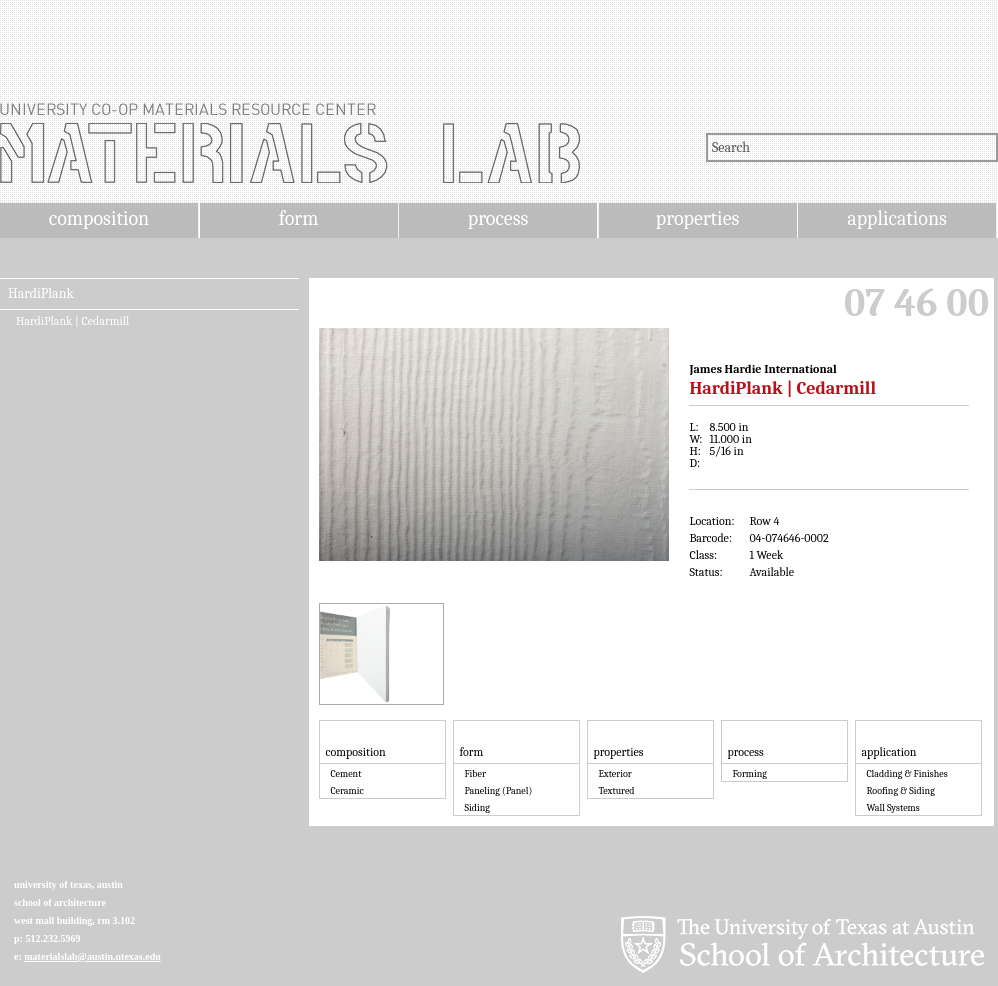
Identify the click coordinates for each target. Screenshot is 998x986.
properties (697, 218)
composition (99, 218)
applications (897, 218)
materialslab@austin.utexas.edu (92, 956)
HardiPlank (41, 294)
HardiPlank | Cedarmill (72, 321)
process (498, 218)
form (299, 218)
